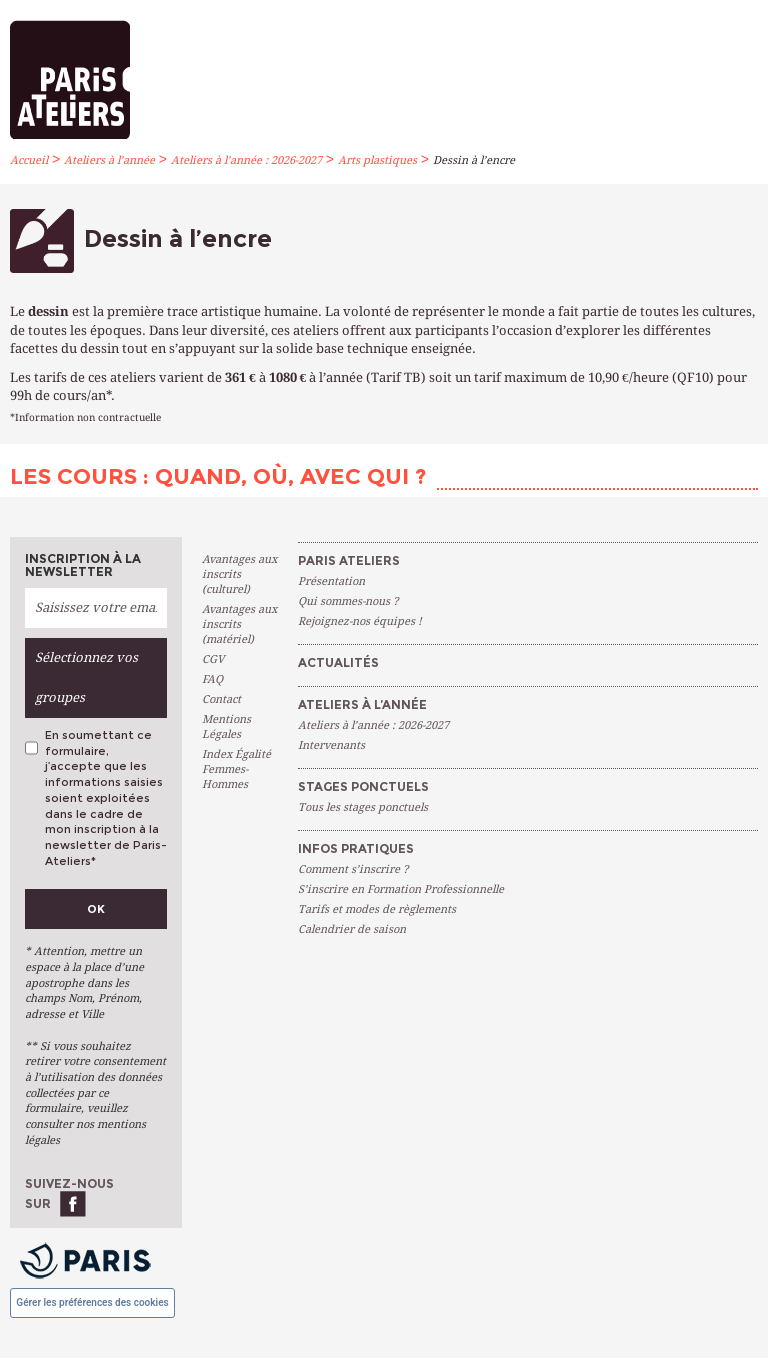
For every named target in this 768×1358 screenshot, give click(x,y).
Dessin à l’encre (474, 160)
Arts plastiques (377, 160)
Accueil (29, 160)
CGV (213, 659)
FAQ (212, 679)
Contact (221, 699)
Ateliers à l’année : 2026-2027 (246, 160)
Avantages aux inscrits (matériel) (239, 624)
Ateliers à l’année (109, 160)
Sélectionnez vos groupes (86, 677)
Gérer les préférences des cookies (92, 1302)
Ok (96, 909)
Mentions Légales (226, 727)
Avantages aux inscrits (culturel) (239, 574)
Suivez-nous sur (69, 1193)
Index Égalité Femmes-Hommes (236, 769)
